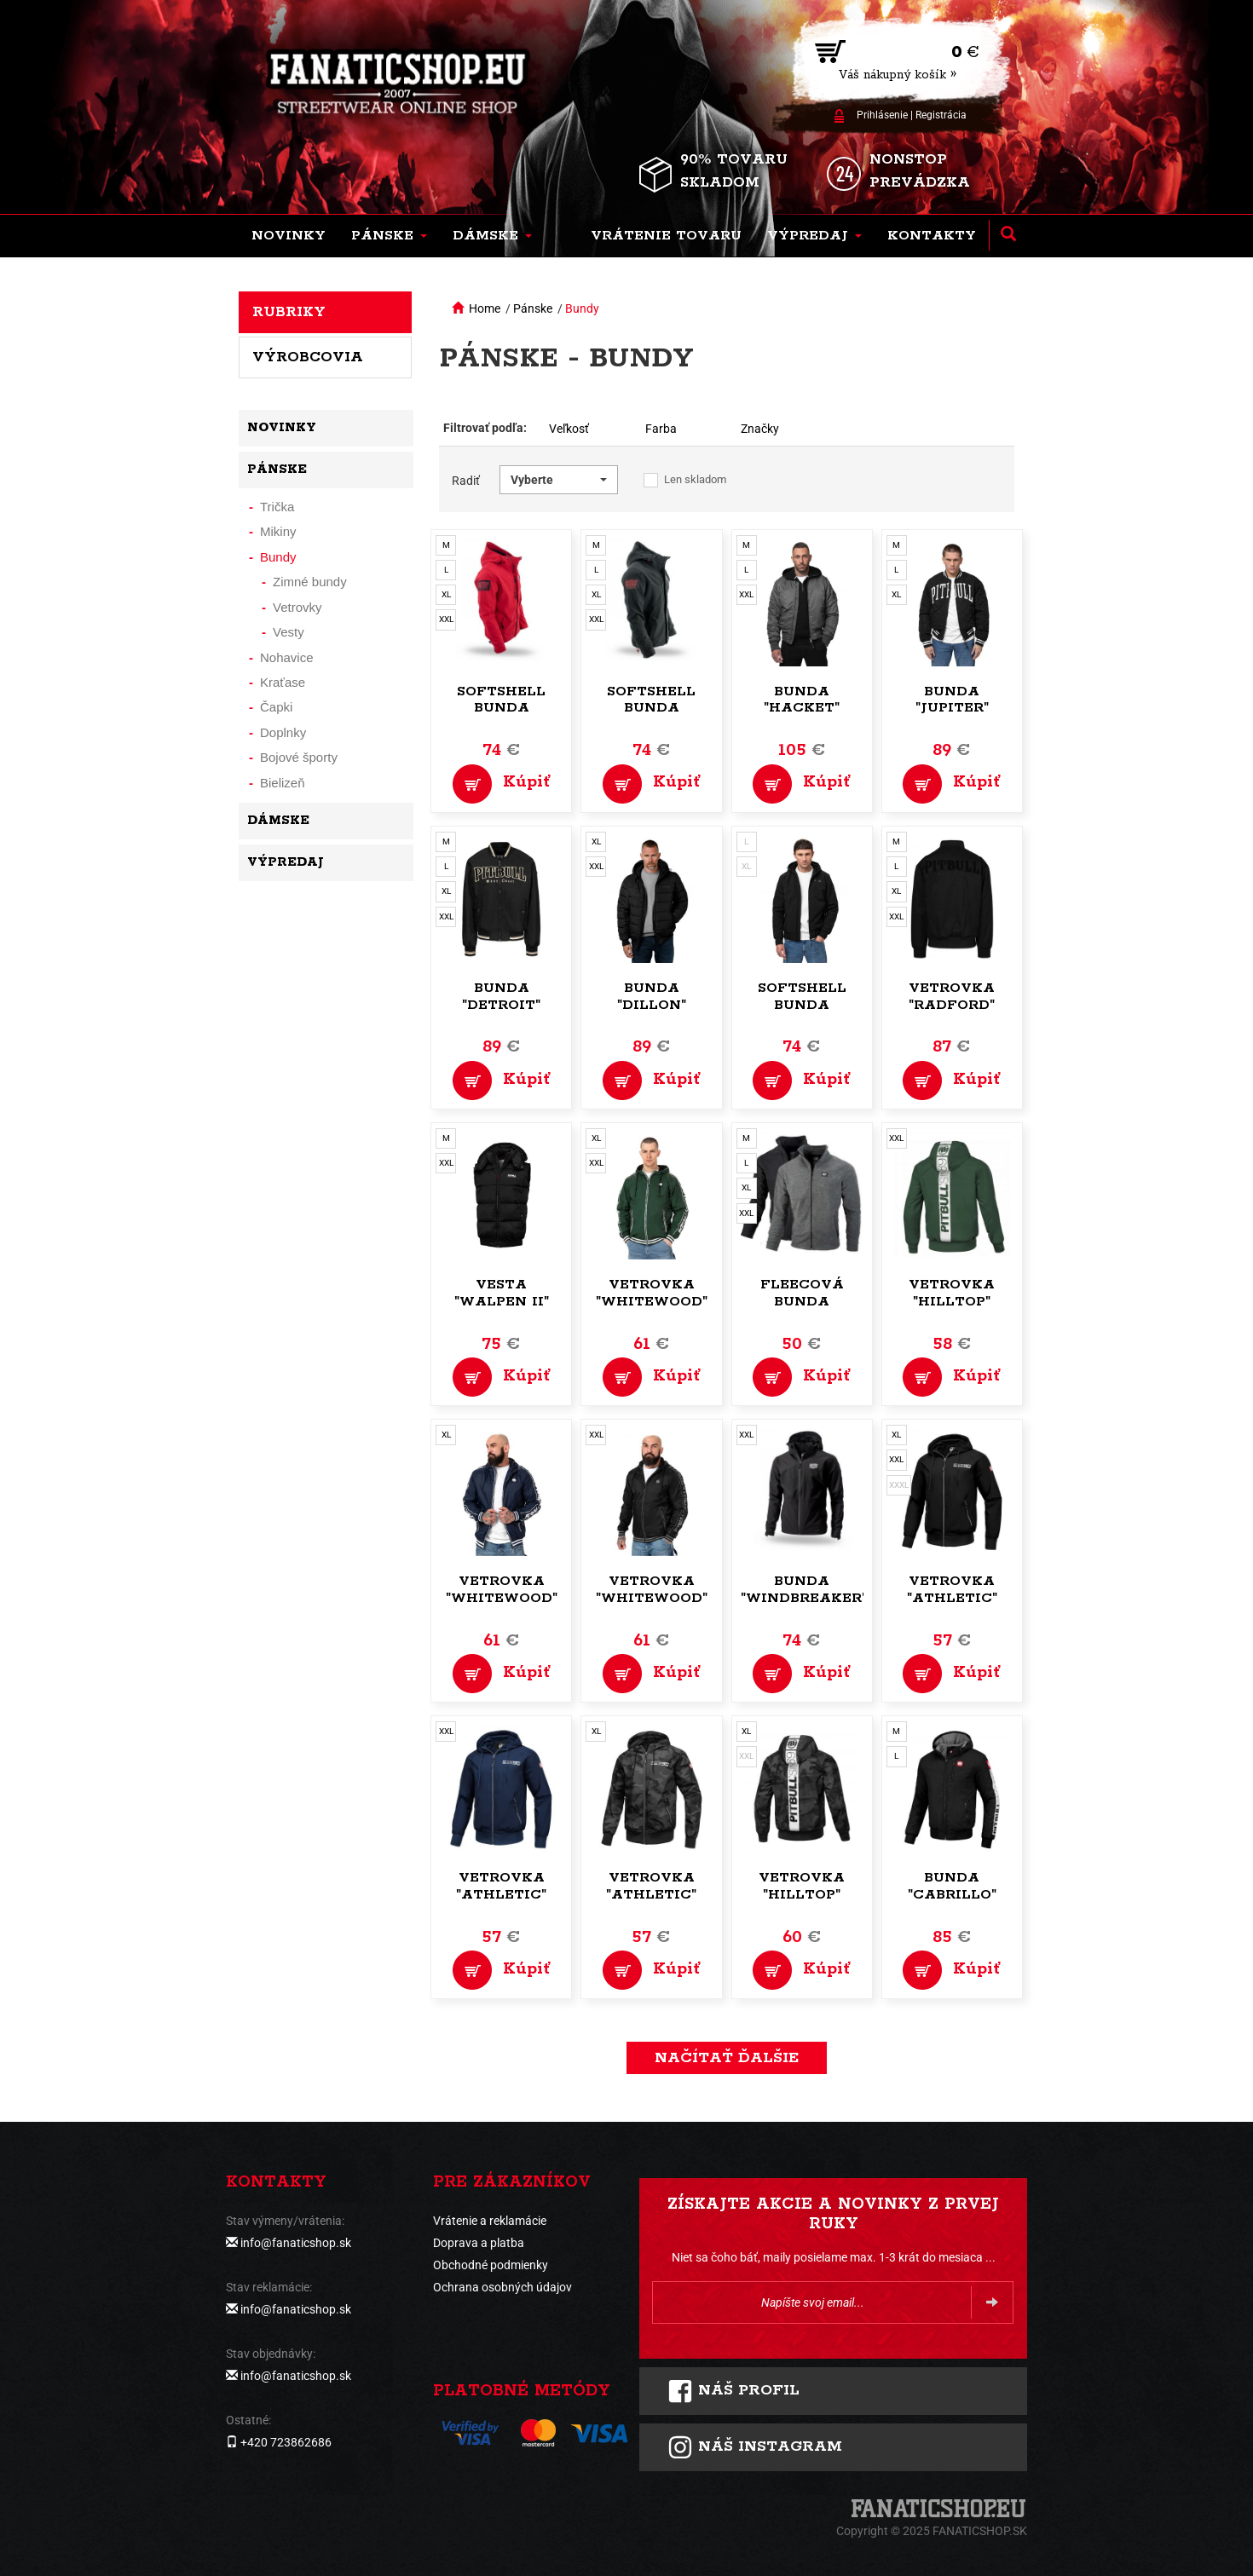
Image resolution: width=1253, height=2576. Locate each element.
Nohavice (287, 657)
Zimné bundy (310, 581)
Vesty (288, 632)
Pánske (532, 308)
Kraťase (282, 682)
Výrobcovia (307, 357)
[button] (389, 236)
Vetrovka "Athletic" (952, 1589)
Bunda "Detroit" (501, 996)
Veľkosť (569, 428)
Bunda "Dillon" (651, 996)
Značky (760, 428)
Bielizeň (282, 782)
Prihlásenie (882, 115)
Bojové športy (299, 757)
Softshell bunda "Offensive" (502, 709)
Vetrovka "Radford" (952, 996)
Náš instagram (754, 2447)
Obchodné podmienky (490, 2265)
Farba (661, 428)
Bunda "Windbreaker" (804, 1589)
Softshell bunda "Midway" (802, 1005)
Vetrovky (297, 607)
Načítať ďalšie (727, 2058)
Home (484, 308)
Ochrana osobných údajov (502, 2287)
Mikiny (278, 531)
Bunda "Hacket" (802, 700)
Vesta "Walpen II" (501, 1293)
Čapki (276, 707)
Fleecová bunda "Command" (801, 1302)
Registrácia (941, 115)
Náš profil (733, 2391)
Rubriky (289, 312)
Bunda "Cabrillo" (952, 1886)
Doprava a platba (478, 2243)
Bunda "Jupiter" (952, 700)
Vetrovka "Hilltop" (952, 1293)
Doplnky (283, 732)
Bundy (582, 308)
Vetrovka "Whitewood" (651, 1293)
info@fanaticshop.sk (295, 2243)
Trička (277, 506)
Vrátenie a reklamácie (489, 2220)
